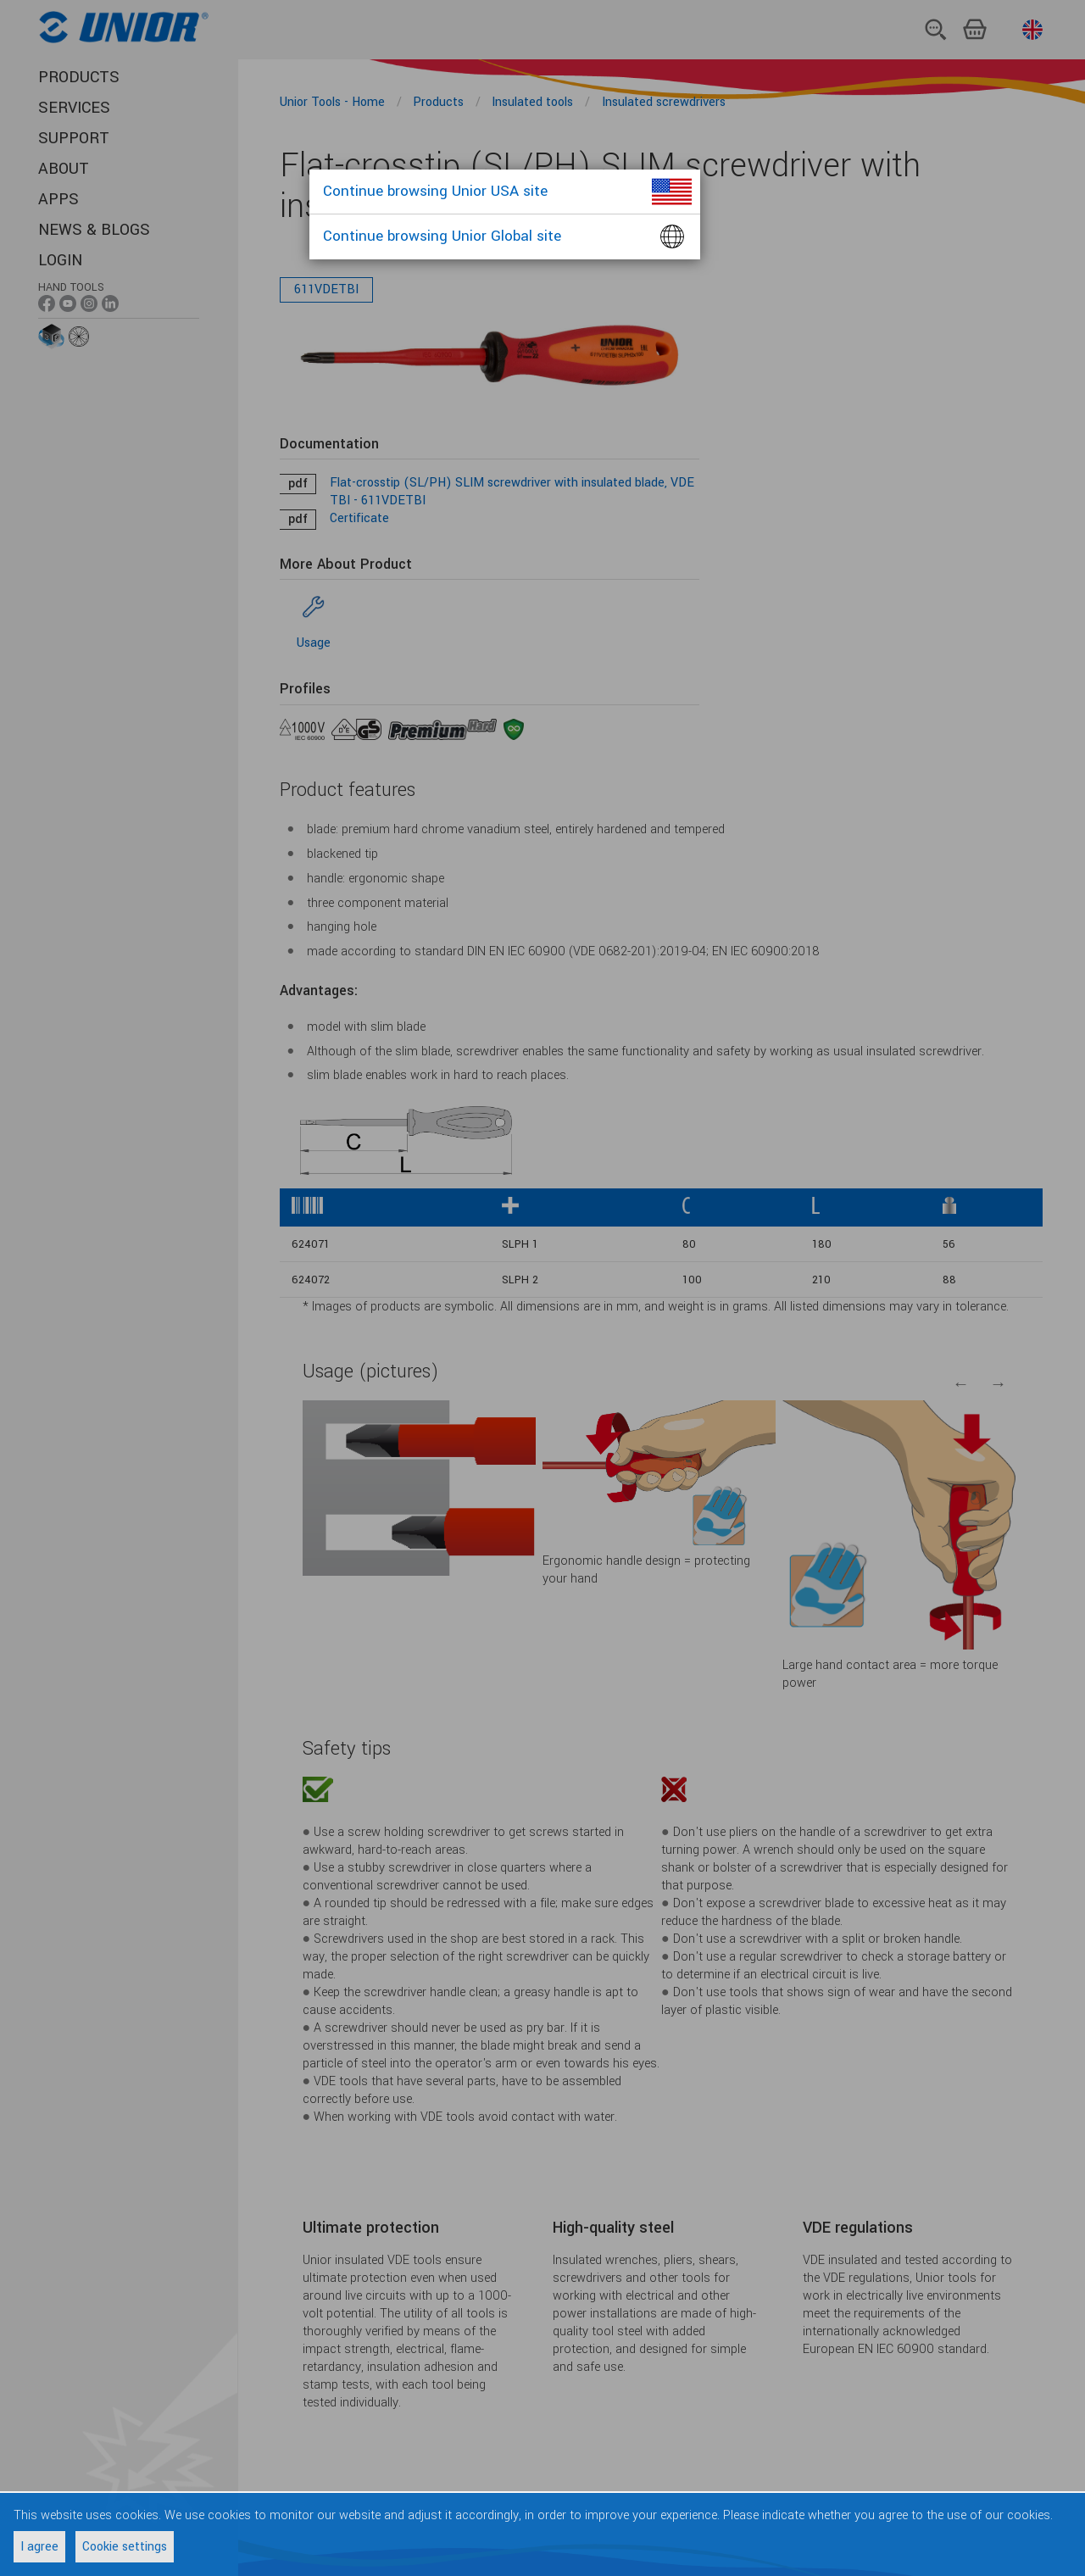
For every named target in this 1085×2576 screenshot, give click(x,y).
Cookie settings (124, 2547)
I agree (39, 2547)
